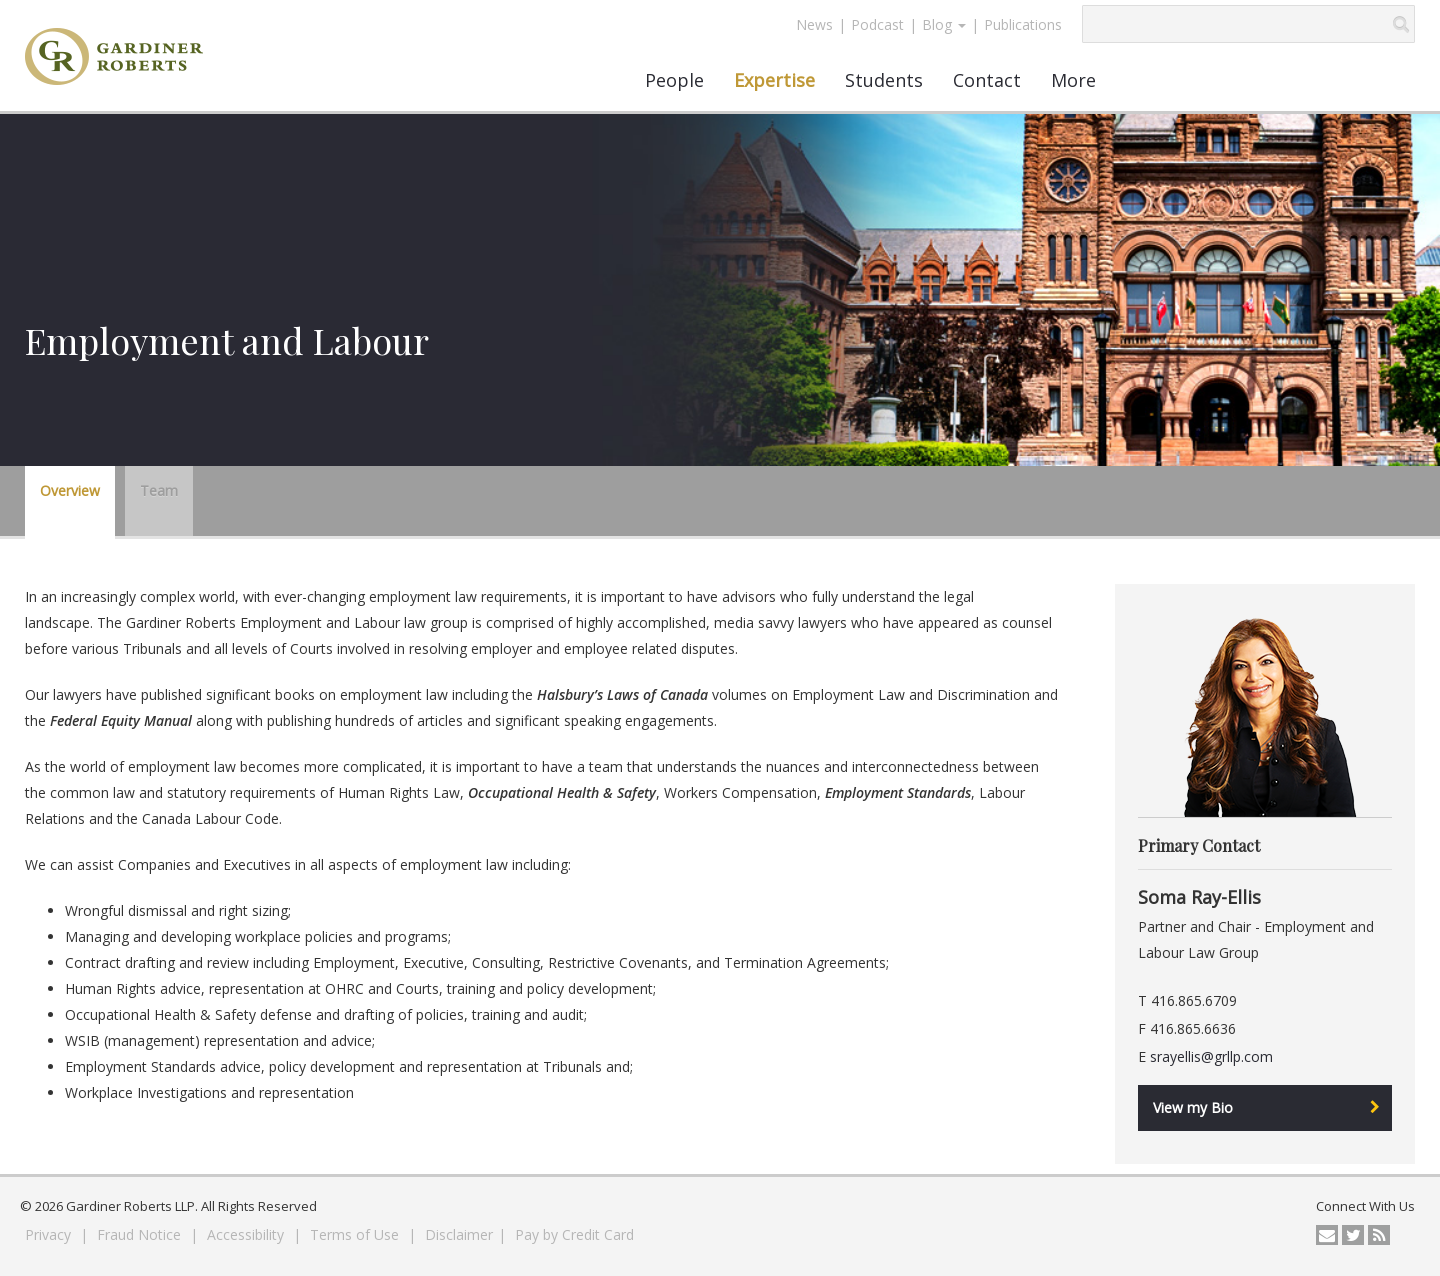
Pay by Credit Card (574, 1234)
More (1073, 80)
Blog (944, 24)
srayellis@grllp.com (1211, 1056)
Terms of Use (356, 1234)
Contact (987, 80)
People (674, 80)
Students (884, 80)
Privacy (50, 1234)
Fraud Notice (141, 1234)
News (814, 24)
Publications (1023, 24)
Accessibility (247, 1234)
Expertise (774, 80)
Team (159, 490)
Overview (70, 490)
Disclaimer (459, 1234)
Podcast (877, 24)
